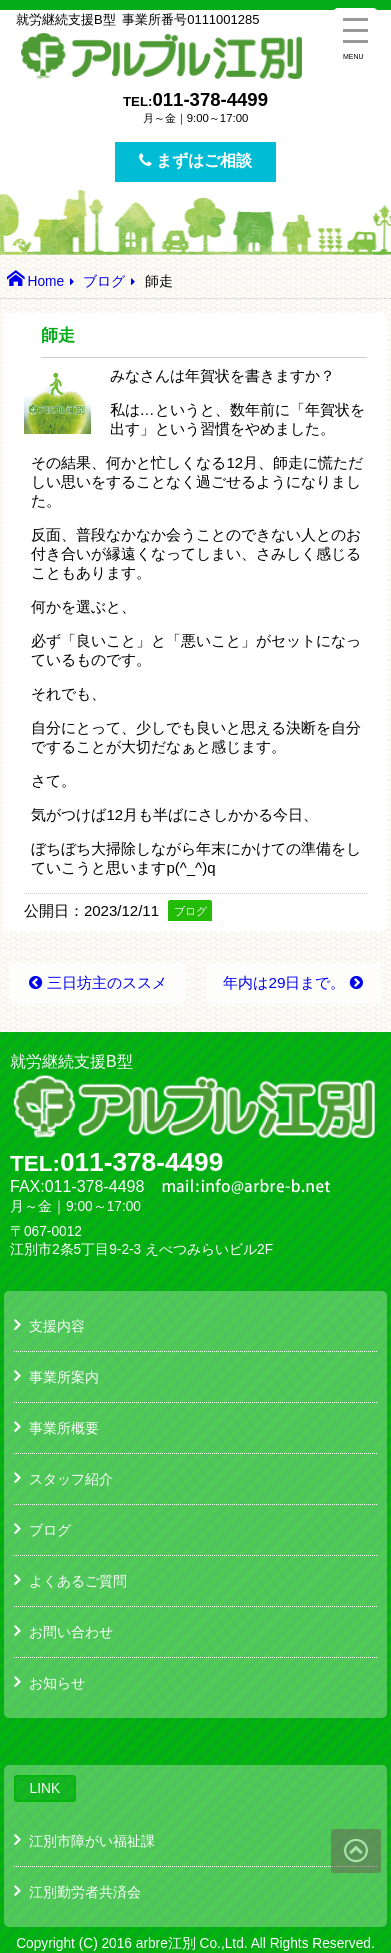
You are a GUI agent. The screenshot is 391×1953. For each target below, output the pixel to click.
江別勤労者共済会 (85, 1892)
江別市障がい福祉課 (92, 1841)
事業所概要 (64, 1428)
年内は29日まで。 (284, 982)
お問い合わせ (71, 1632)
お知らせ (57, 1683)
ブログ (104, 281)
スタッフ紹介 (71, 1479)
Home (45, 281)
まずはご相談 (195, 160)
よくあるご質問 (78, 1581)
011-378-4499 (210, 99)
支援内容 (57, 1326)
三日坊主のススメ (107, 982)
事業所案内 (64, 1377)
